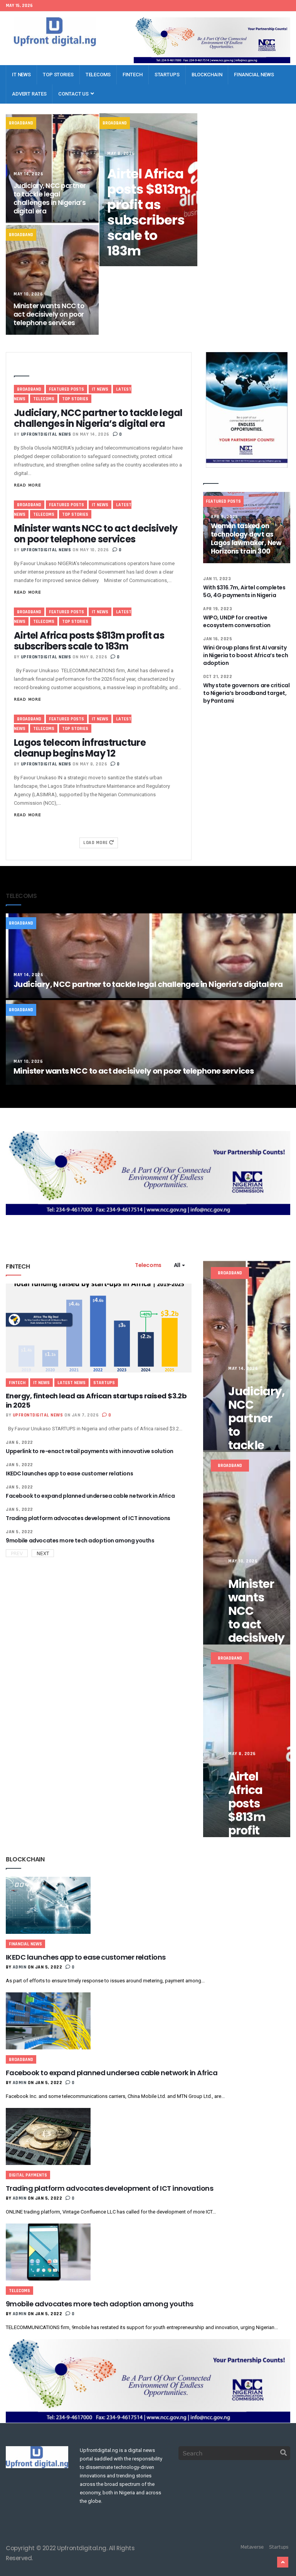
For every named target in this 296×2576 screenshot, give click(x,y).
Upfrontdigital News (46, 434)
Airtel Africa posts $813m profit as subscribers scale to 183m (147, 212)
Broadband (21, 123)
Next (43, 1553)
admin (20, 1967)
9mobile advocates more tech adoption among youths (80, 1540)
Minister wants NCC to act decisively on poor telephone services (48, 314)
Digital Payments (28, 2175)
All (179, 1265)
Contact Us (76, 94)
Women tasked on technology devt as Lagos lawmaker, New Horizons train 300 (246, 538)
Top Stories (58, 74)
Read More (27, 485)
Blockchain (207, 74)
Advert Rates (29, 94)
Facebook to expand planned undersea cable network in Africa (90, 1496)
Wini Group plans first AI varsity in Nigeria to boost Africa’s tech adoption (245, 655)
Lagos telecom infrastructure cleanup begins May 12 (80, 748)
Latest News (71, 1383)
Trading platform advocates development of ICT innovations (88, 1518)
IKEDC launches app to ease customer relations (69, 1473)
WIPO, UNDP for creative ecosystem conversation (237, 621)
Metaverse (251, 2546)
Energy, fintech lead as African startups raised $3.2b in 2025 (96, 1400)
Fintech (133, 74)
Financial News (254, 74)
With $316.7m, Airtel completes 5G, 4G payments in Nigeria (244, 591)
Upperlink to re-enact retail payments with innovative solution (89, 1451)
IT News (21, 74)
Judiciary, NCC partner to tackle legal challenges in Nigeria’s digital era (49, 198)
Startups (167, 74)
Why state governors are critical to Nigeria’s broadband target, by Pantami (246, 693)
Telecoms (98, 74)
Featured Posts (66, 389)
